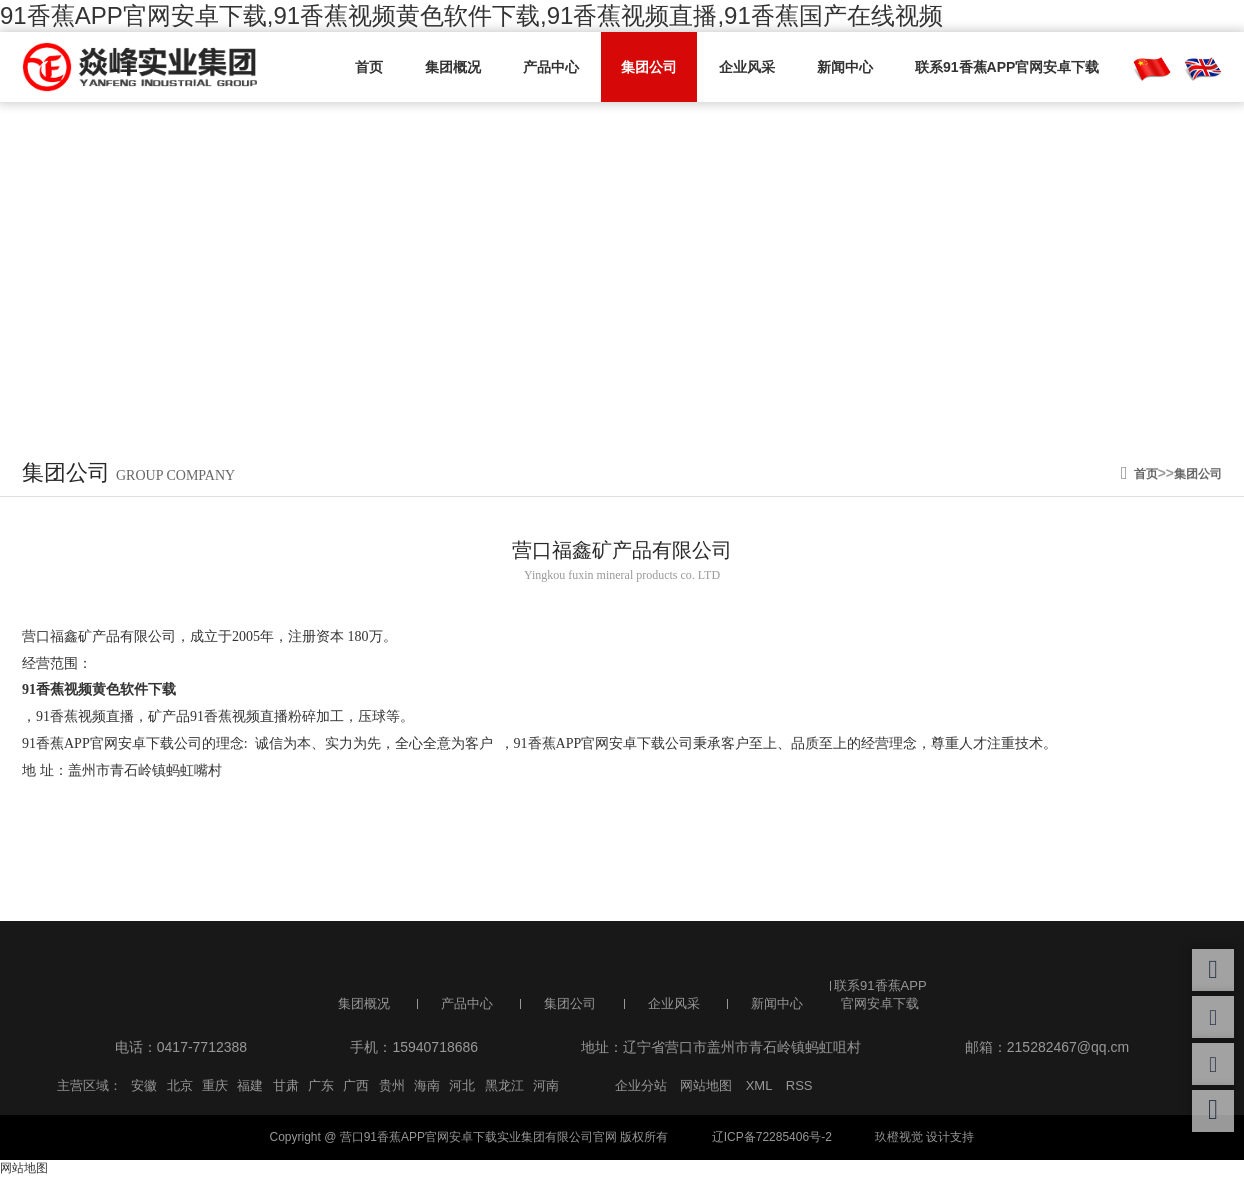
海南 (427, 1085)
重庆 (215, 1085)
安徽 (144, 1085)
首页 (369, 67)
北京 (180, 1085)
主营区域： (89, 1085)
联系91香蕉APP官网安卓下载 (1007, 67)
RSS (799, 1085)
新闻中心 (845, 67)
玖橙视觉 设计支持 (924, 1137)
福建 (250, 1085)
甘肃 (286, 1085)
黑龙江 (504, 1085)
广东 (321, 1085)
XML (759, 1085)
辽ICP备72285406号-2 (772, 1137)
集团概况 (453, 67)
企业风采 (747, 67)
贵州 (392, 1085)
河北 (462, 1085)
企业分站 (641, 1085)
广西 (356, 1085)
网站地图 (706, 1085)
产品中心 (551, 67)
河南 (546, 1085)
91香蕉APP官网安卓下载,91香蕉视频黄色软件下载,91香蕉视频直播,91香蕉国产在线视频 (471, 15)
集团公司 (649, 67)
